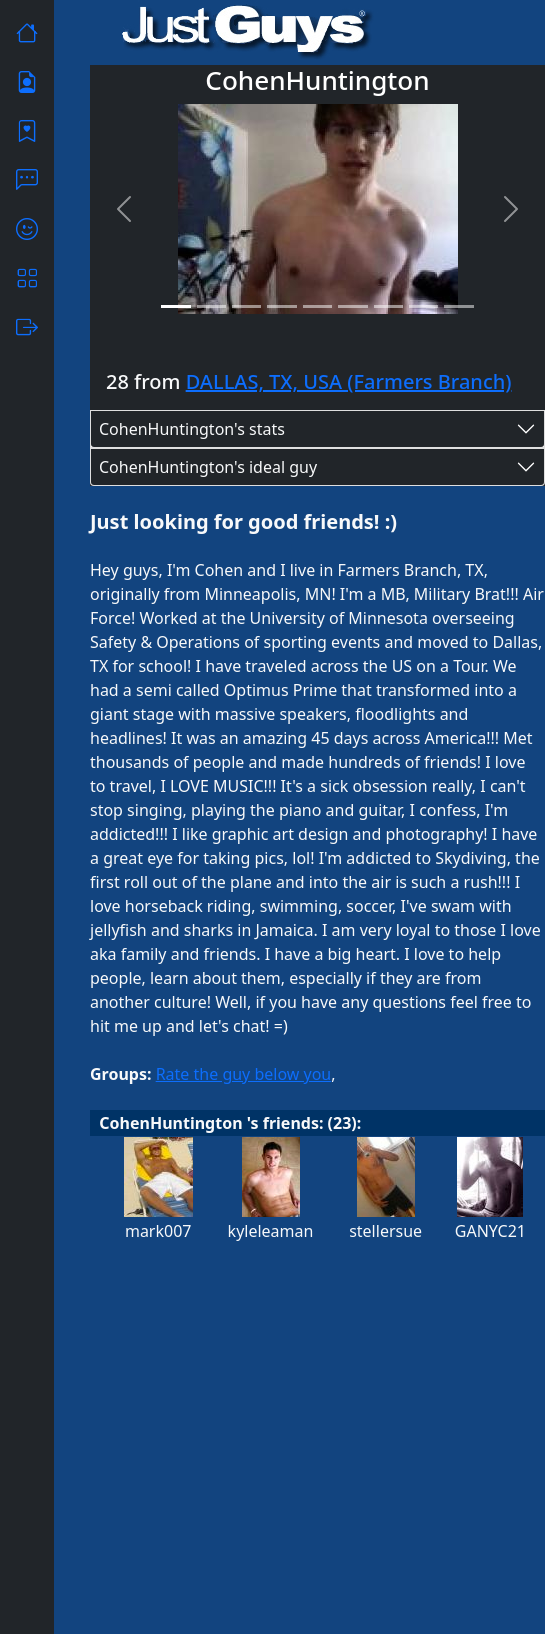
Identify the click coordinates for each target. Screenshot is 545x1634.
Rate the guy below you (244, 1074)
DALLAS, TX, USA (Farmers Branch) (349, 381)
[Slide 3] (246, 306)
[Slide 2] (211, 306)
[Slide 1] (175, 306)
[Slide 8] (423, 306)
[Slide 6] (352, 306)
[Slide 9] (458, 306)
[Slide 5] (317, 306)
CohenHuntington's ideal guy (208, 467)
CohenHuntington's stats (192, 429)
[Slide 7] (388, 306)
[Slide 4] (281, 306)
